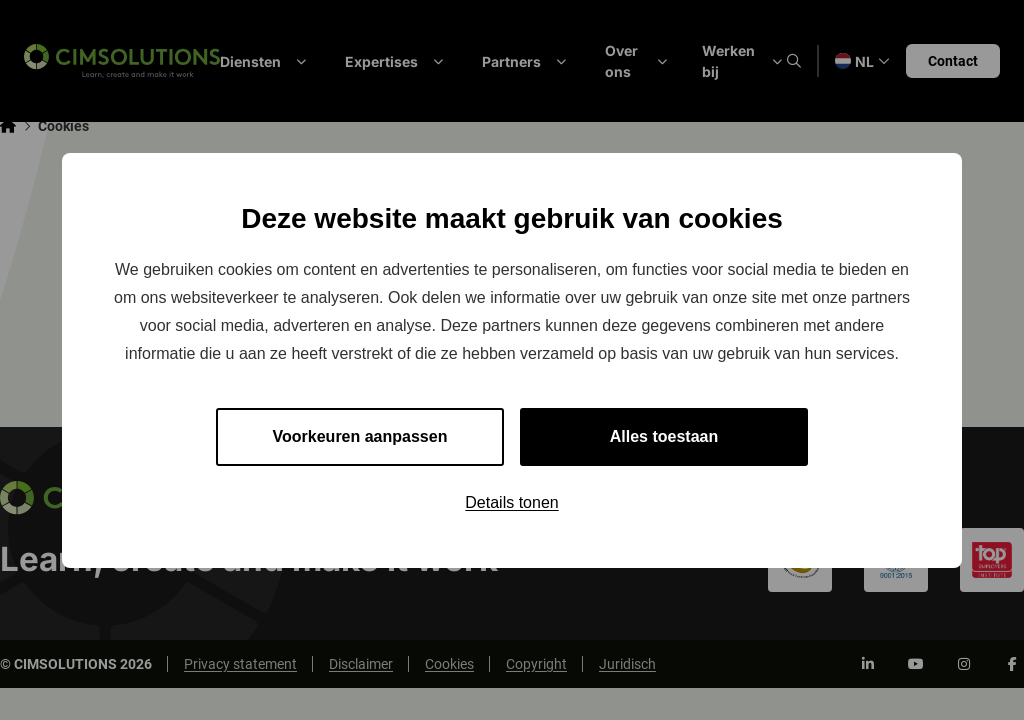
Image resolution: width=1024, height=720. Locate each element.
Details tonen (511, 502)
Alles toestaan (664, 436)
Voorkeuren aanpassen (360, 436)
